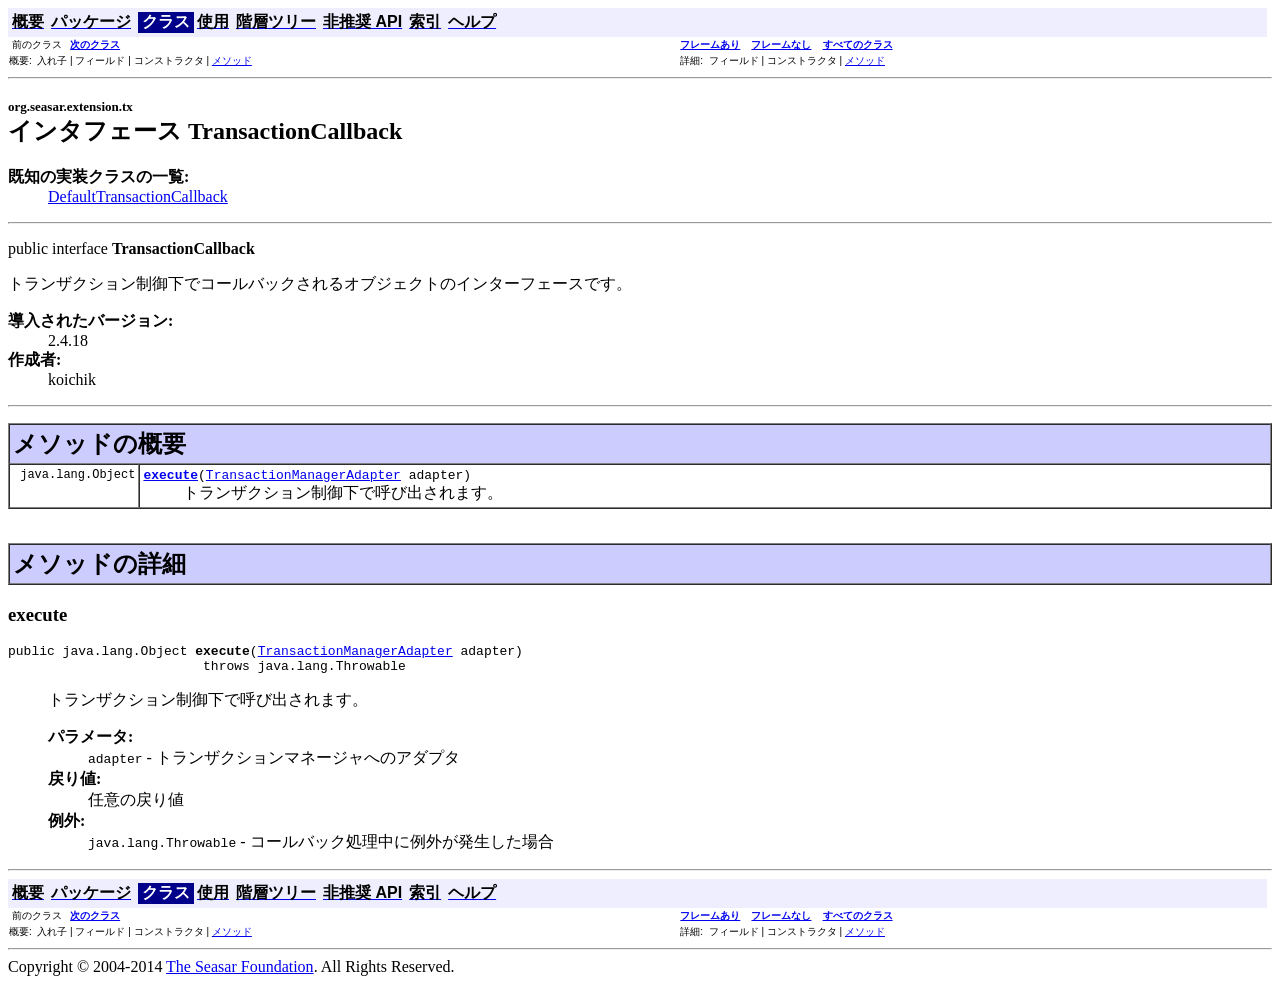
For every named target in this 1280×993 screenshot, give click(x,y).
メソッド (232, 60)
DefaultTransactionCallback (138, 196)
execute (170, 477)
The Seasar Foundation (240, 975)
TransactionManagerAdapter (303, 477)
